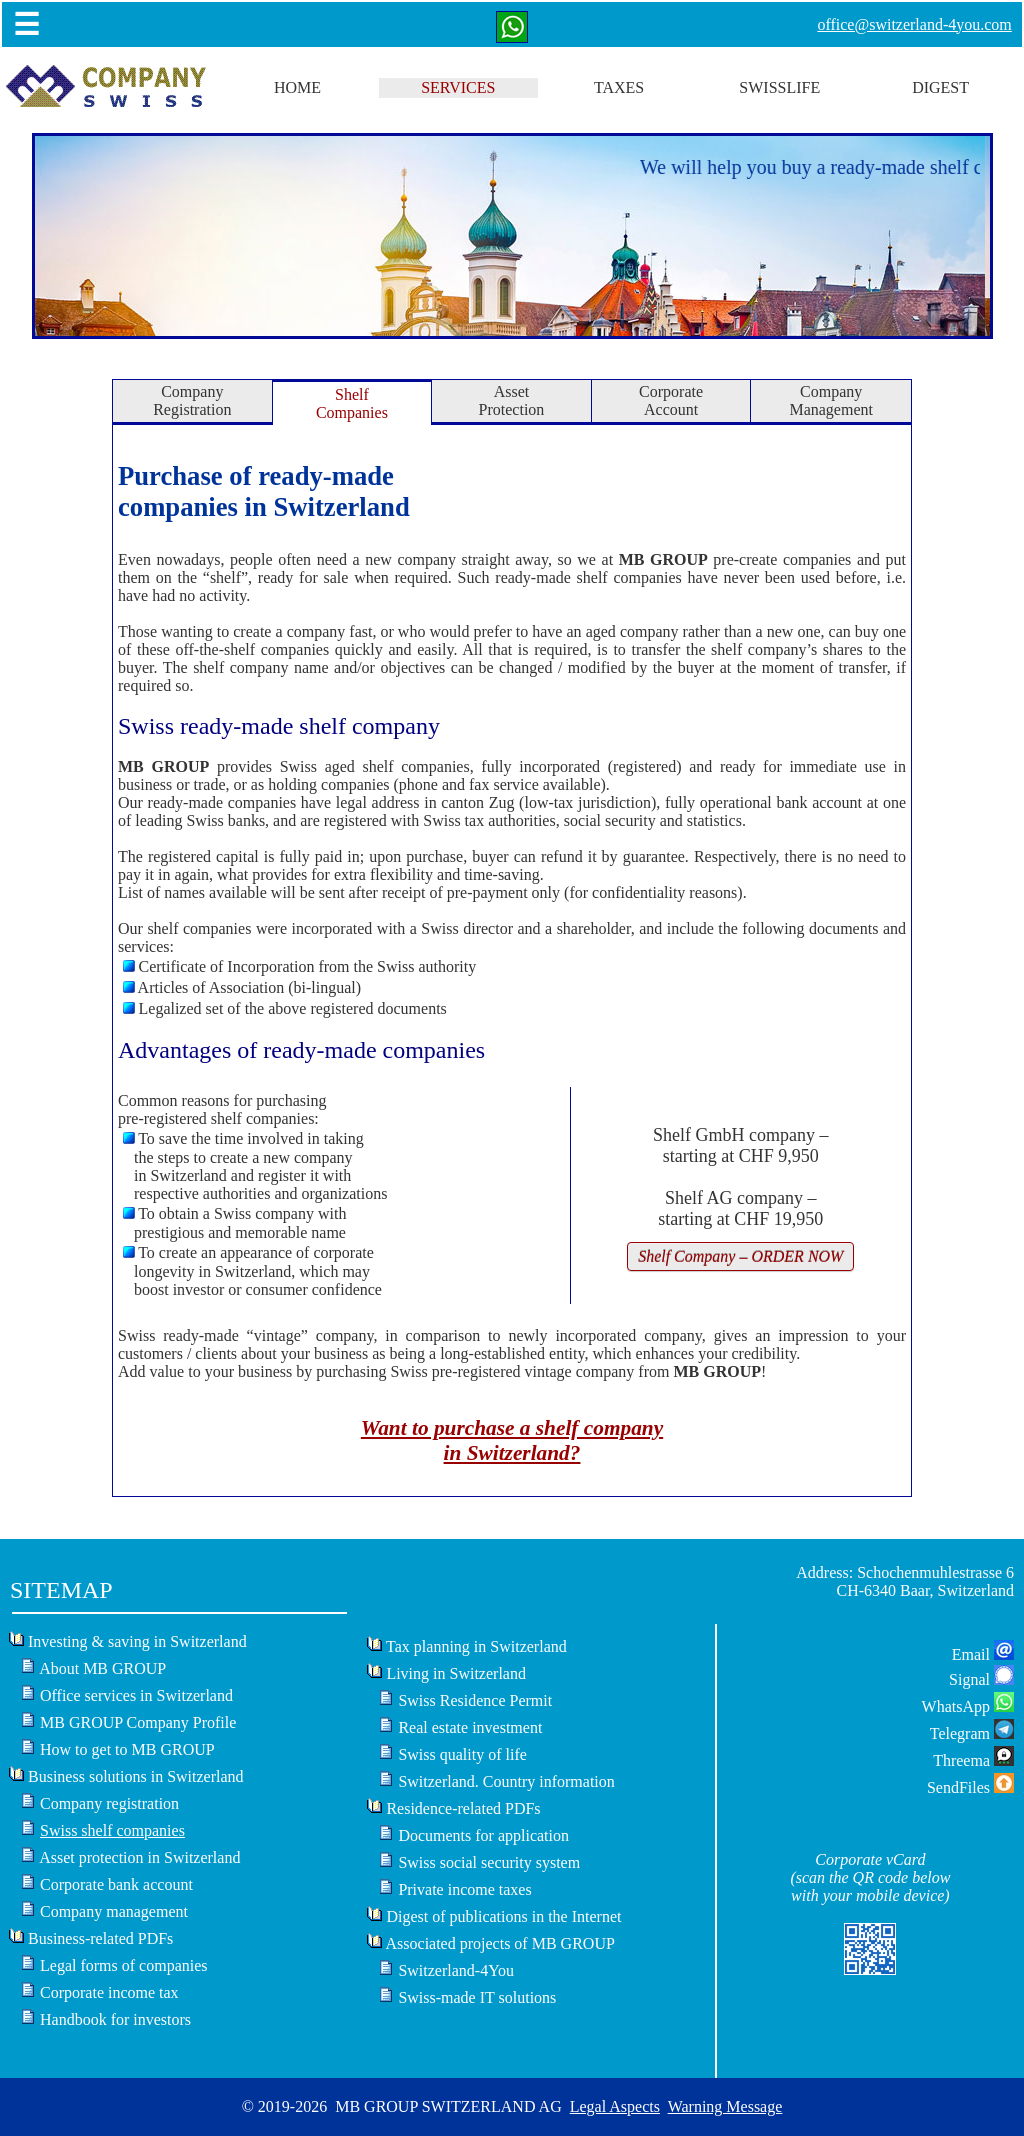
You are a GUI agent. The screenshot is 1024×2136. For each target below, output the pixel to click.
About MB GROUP (102, 1668)
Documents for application (483, 1835)
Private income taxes (464, 1889)
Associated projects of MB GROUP (500, 1943)
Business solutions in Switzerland (136, 1776)
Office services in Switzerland (136, 1695)
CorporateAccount (671, 400)
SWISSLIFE (779, 87)
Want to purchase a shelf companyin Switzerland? (512, 1440)
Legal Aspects (615, 2106)
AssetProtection (512, 400)
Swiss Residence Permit (475, 1700)
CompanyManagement (831, 400)
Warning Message (725, 2106)
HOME (297, 87)
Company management (114, 1911)
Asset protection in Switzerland (139, 1857)
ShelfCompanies (352, 403)
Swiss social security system (489, 1862)
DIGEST (940, 87)
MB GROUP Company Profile (138, 1722)
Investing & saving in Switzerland (137, 1641)
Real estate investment (470, 1727)
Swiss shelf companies (112, 1830)
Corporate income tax (109, 1992)
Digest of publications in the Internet (503, 1916)
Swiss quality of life (462, 1754)
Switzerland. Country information (506, 1781)
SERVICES (458, 87)
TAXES (619, 87)
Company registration (109, 1803)
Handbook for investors (115, 2019)
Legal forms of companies (124, 1965)
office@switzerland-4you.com (914, 24)
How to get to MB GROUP (127, 1749)
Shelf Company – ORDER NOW (740, 1256)
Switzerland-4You (456, 1970)
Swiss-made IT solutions (477, 1997)
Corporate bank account (116, 1884)
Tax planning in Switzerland (476, 1646)
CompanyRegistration (192, 400)
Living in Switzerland (456, 1673)
